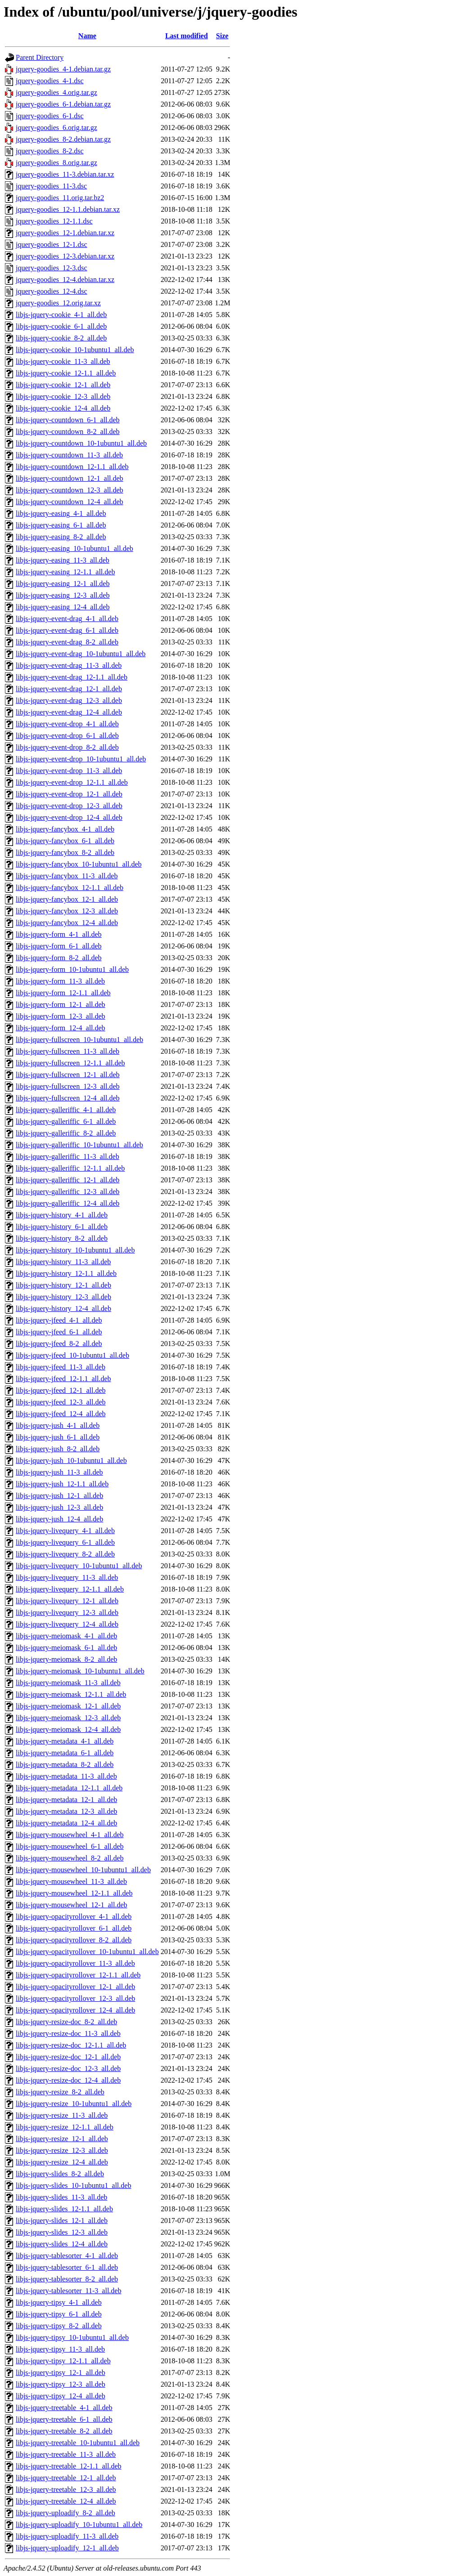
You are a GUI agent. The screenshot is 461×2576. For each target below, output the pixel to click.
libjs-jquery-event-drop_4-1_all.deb (67, 724)
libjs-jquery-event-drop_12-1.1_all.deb (72, 782)
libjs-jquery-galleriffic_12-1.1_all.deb (70, 1168)
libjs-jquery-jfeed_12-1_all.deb (61, 1390)
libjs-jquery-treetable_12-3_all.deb (66, 2489)
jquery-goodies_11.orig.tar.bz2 (60, 197)
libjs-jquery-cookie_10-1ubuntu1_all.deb (75, 349)
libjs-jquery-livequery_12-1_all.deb (67, 1601)
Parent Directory (39, 57)
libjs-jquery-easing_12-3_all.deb (62, 595)
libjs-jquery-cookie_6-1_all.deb (61, 326)
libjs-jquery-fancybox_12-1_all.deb (67, 899)
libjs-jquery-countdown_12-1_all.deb (69, 478)
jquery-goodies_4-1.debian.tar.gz (63, 69)
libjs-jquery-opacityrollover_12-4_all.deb (75, 2010)
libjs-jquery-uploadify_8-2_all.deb (65, 2513)
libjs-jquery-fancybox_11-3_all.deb (67, 876)
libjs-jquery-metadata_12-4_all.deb (66, 1823)
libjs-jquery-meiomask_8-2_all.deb (66, 1659)
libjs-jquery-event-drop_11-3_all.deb (69, 770)
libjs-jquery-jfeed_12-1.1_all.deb (63, 1378)
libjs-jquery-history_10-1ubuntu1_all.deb (75, 1250)
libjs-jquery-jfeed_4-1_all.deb (59, 1320)
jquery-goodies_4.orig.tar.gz (56, 92)
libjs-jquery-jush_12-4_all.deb (59, 1519)
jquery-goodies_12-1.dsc (51, 244)
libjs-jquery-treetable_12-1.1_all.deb (69, 2466)
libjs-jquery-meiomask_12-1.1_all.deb (71, 1694)
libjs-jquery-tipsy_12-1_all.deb (60, 2372)
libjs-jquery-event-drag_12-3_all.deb (69, 700)
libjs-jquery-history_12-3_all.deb (63, 1297)
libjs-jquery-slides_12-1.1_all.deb (64, 2209)
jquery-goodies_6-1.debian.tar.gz (63, 104)
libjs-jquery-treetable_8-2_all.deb (64, 2431)
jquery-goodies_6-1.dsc (50, 116)
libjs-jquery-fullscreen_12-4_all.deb (68, 1098)
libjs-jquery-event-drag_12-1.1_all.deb (71, 677)
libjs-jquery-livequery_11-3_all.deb (67, 1577)
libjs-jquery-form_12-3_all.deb (60, 1016)
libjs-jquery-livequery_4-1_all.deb (65, 1530)
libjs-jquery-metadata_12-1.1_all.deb (69, 1788)
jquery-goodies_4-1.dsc (50, 81)
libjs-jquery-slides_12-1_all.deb (62, 2220)
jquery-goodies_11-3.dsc (51, 186)
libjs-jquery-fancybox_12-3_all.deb (67, 911)
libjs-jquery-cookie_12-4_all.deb (63, 408)
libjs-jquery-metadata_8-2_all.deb (64, 1764)
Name (87, 36)
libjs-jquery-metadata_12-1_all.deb (66, 1799)
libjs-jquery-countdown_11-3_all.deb (69, 455)
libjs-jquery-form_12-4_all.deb (60, 1028)
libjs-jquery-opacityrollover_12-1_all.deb (75, 1986)
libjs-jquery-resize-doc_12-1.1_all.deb (71, 2045)
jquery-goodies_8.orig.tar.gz (56, 162)
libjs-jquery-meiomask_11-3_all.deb (68, 1682)
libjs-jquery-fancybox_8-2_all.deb (65, 852)
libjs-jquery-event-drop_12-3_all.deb (69, 805)
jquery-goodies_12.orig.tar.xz (58, 303)
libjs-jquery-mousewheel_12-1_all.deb (71, 1905)
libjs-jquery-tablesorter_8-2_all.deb (67, 2279)
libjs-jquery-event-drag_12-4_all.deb (69, 712)
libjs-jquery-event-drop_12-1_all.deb (69, 794)
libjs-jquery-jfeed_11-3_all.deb (60, 1367)
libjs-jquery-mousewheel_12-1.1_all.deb (74, 1893)
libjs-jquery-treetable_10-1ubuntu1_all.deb (78, 2442)
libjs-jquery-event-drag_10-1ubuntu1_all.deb (80, 653)
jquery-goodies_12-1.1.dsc (54, 221)
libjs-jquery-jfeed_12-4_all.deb (61, 1414)
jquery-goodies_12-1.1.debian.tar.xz (68, 209)
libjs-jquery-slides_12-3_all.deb (62, 2232)
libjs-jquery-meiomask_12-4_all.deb (68, 1729)
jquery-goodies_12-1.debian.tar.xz (65, 233)
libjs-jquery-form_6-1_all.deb (59, 946)
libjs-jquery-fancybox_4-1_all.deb (65, 829)
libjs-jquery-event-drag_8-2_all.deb (67, 642)
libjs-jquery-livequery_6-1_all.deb (65, 1542)
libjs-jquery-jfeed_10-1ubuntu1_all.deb (72, 1355)
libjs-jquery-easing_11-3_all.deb (62, 560)
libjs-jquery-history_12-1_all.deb (63, 1285)
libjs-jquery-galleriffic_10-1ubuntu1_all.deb (79, 1145)
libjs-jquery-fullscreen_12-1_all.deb (68, 1074)
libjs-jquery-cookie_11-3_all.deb (63, 361)
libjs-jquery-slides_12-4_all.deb (62, 2244)
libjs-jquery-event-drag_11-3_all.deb (69, 665)
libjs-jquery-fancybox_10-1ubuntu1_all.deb (79, 864)
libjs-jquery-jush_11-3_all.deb (59, 1472)
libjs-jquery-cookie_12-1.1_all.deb (66, 373)
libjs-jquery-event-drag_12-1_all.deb (69, 689)
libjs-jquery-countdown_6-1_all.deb (68, 420)
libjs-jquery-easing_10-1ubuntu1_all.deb (74, 548)
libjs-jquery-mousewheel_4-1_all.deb (70, 1834)
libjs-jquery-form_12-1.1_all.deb (63, 993)
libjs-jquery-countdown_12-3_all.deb (69, 490)
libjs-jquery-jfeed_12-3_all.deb (61, 1402)
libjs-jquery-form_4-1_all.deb (59, 934)
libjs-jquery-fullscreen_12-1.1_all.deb (70, 1063)
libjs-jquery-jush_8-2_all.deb (57, 1449)
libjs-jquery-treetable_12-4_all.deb (66, 2501)
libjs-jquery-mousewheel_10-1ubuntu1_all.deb (83, 1870)
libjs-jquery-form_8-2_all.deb (59, 958)
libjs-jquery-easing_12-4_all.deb (62, 607)
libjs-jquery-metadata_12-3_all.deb (66, 1811)
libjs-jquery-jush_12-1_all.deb (59, 1495)
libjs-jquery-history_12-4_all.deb (63, 1308)
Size (222, 36)
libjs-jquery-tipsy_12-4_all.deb (60, 2396)
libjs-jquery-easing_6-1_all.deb (61, 525)
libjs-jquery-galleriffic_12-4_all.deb (67, 1203)
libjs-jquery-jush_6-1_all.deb (57, 1437)
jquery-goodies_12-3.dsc (51, 268)
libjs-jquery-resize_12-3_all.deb (62, 2150)
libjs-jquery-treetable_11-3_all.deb (66, 2454)
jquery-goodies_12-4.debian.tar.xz (65, 279)
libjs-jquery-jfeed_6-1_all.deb (59, 1332)
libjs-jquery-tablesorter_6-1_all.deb (67, 2267)
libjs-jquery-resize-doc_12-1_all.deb (68, 2057)
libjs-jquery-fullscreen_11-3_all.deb (67, 1051)
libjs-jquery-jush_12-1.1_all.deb (62, 1484)
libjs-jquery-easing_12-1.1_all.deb (65, 572)
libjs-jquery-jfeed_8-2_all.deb (59, 1343)
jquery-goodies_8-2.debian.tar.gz (63, 139)
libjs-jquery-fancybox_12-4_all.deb (67, 922)
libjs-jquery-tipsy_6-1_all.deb (59, 2314)
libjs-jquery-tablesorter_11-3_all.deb (68, 2290)
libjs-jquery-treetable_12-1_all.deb (66, 2478)
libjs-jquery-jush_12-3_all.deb (59, 1507)
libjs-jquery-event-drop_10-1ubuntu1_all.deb (81, 759)
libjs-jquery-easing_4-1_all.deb (61, 513)
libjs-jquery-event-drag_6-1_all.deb (67, 630)
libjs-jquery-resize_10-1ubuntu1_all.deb (73, 2103)
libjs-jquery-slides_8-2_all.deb (60, 2174)
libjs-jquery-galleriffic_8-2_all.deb (66, 1133)
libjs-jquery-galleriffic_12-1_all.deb (67, 1180)
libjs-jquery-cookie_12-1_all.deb (63, 385)
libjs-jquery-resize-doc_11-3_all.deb (68, 2033)
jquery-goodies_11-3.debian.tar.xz (65, 174)
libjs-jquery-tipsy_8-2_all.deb (59, 2326)
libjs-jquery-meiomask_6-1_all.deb (66, 1647)
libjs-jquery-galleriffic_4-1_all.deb (66, 1110)
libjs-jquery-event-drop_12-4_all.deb (69, 817)
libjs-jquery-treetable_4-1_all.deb (64, 2407)
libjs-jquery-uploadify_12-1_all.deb (67, 2548)
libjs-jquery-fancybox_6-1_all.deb (65, 841)
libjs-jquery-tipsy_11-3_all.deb (60, 2349)
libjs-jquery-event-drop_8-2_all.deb (67, 747)
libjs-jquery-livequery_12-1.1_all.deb (70, 1589)
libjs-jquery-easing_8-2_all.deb (61, 537)
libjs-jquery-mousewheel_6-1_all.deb (70, 1846)
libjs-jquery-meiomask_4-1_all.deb (66, 1636)
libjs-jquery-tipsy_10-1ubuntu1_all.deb (72, 2337)
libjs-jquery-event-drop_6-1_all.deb (67, 735)
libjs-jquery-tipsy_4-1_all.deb (59, 2302)
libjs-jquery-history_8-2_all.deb (62, 1238)
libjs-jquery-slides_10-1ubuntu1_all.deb (73, 2185)
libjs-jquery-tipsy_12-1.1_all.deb (63, 2361)
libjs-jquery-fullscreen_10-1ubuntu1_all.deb (79, 1039)
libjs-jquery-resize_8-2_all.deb (60, 2092)
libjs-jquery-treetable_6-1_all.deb (64, 2419)
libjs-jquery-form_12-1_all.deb (60, 1004)
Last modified (186, 36)
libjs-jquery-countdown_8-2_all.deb (68, 431)
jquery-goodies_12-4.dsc (51, 291)
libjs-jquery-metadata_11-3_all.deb (66, 1776)
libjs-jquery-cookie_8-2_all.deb (61, 338)
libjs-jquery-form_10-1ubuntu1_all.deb (72, 969)
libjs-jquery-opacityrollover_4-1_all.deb (73, 1916)
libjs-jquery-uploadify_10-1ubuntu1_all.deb (79, 2524)
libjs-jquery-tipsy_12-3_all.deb (60, 2384)
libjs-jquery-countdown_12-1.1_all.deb (72, 466)
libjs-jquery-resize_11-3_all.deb (62, 2115)
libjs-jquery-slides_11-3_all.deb (61, 2197)
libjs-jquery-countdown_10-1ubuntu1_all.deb (81, 443)
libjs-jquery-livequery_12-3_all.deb (67, 1612)
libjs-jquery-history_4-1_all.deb (62, 1215)
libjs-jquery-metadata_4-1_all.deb (64, 1741)
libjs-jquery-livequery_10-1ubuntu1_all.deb (79, 1566)
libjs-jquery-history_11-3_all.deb (63, 1262)
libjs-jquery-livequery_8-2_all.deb (65, 1554)
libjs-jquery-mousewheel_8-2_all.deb (70, 1858)
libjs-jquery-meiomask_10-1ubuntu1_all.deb (80, 1671)
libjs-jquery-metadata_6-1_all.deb (64, 1753)
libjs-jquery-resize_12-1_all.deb (62, 2138)
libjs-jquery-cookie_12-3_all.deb (63, 396)
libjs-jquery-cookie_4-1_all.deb (61, 314)
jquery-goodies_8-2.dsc (50, 151)
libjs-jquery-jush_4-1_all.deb (57, 1425)
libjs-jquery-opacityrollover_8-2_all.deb (73, 1940)
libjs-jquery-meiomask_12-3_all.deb (68, 1718)
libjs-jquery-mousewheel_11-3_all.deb (71, 1881)
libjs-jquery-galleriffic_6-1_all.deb (66, 1121)
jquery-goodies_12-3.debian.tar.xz (65, 256)
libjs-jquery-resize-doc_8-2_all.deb (66, 2022)
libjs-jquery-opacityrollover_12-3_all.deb (75, 1998)
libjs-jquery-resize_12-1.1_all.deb (64, 2127)
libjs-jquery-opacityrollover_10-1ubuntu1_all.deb (87, 1951)
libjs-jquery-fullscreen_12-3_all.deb (68, 1086)
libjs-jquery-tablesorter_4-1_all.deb (67, 2255)
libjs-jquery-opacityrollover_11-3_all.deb (75, 1963)
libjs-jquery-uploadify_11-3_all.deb (67, 2536)
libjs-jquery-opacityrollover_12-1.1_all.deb (78, 1975)
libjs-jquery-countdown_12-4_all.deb (69, 501)
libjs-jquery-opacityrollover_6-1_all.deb (73, 1928)
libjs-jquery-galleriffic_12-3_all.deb (67, 1191)
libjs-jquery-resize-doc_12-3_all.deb (68, 2068)
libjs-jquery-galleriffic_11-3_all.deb (67, 1156)
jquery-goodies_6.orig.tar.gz (56, 127)
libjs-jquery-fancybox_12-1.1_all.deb (69, 887)
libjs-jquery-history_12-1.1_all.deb (66, 1273)
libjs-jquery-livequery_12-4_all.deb (67, 1624)
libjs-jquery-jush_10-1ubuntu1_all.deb (71, 1460)
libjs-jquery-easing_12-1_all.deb (62, 583)
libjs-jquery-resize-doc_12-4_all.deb (68, 2080)
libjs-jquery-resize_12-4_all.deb (62, 2162)
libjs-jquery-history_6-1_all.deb (62, 1226)
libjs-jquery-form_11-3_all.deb (60, 981)
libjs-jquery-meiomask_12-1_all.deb (68, 1706)
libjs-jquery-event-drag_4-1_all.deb (67, 618)
